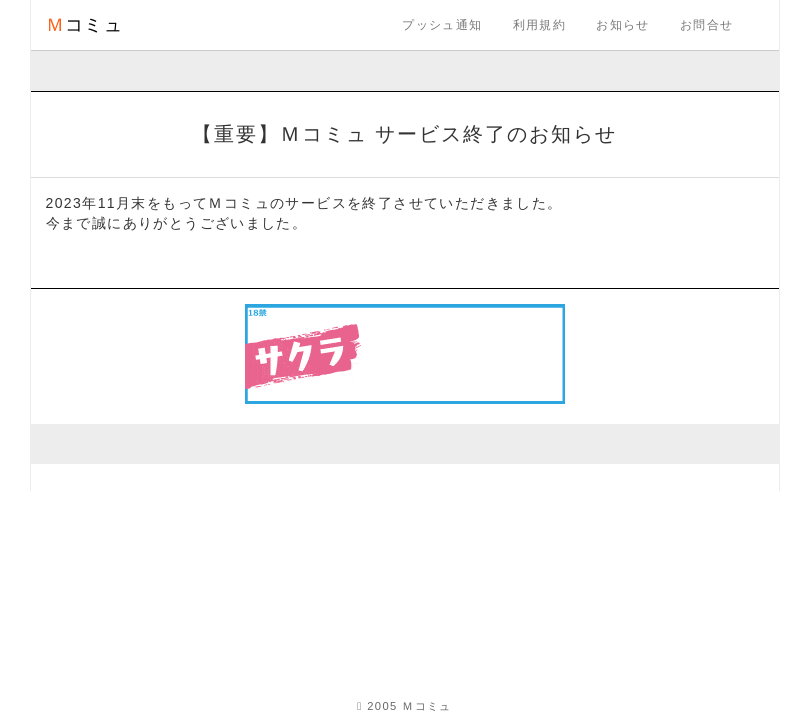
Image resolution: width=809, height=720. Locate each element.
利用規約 (540, 25)
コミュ (85, 25)
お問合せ (707, 25)
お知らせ (623, 25)
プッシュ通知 (442, 25)
